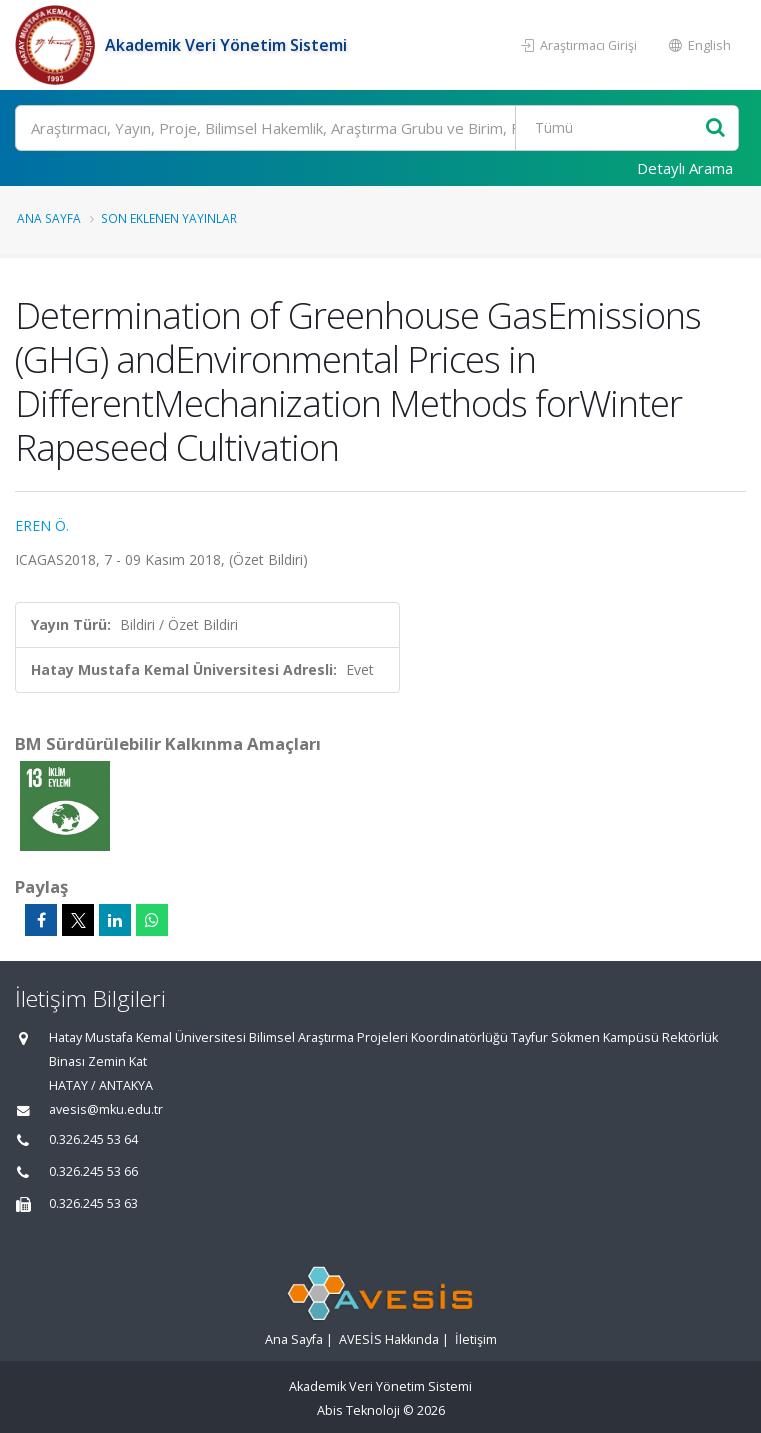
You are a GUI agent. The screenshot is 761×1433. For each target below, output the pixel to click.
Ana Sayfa (49, 218)
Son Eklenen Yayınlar (169, 218)
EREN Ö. (42, 525)
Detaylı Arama (685, 168)
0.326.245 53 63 (93, 1203)
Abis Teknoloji (358, 1410)
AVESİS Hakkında (389, 1339)
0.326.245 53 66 (93, 1171)
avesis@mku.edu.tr (106, 1109)
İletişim (476, 1339)
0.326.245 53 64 (93, 1139)
